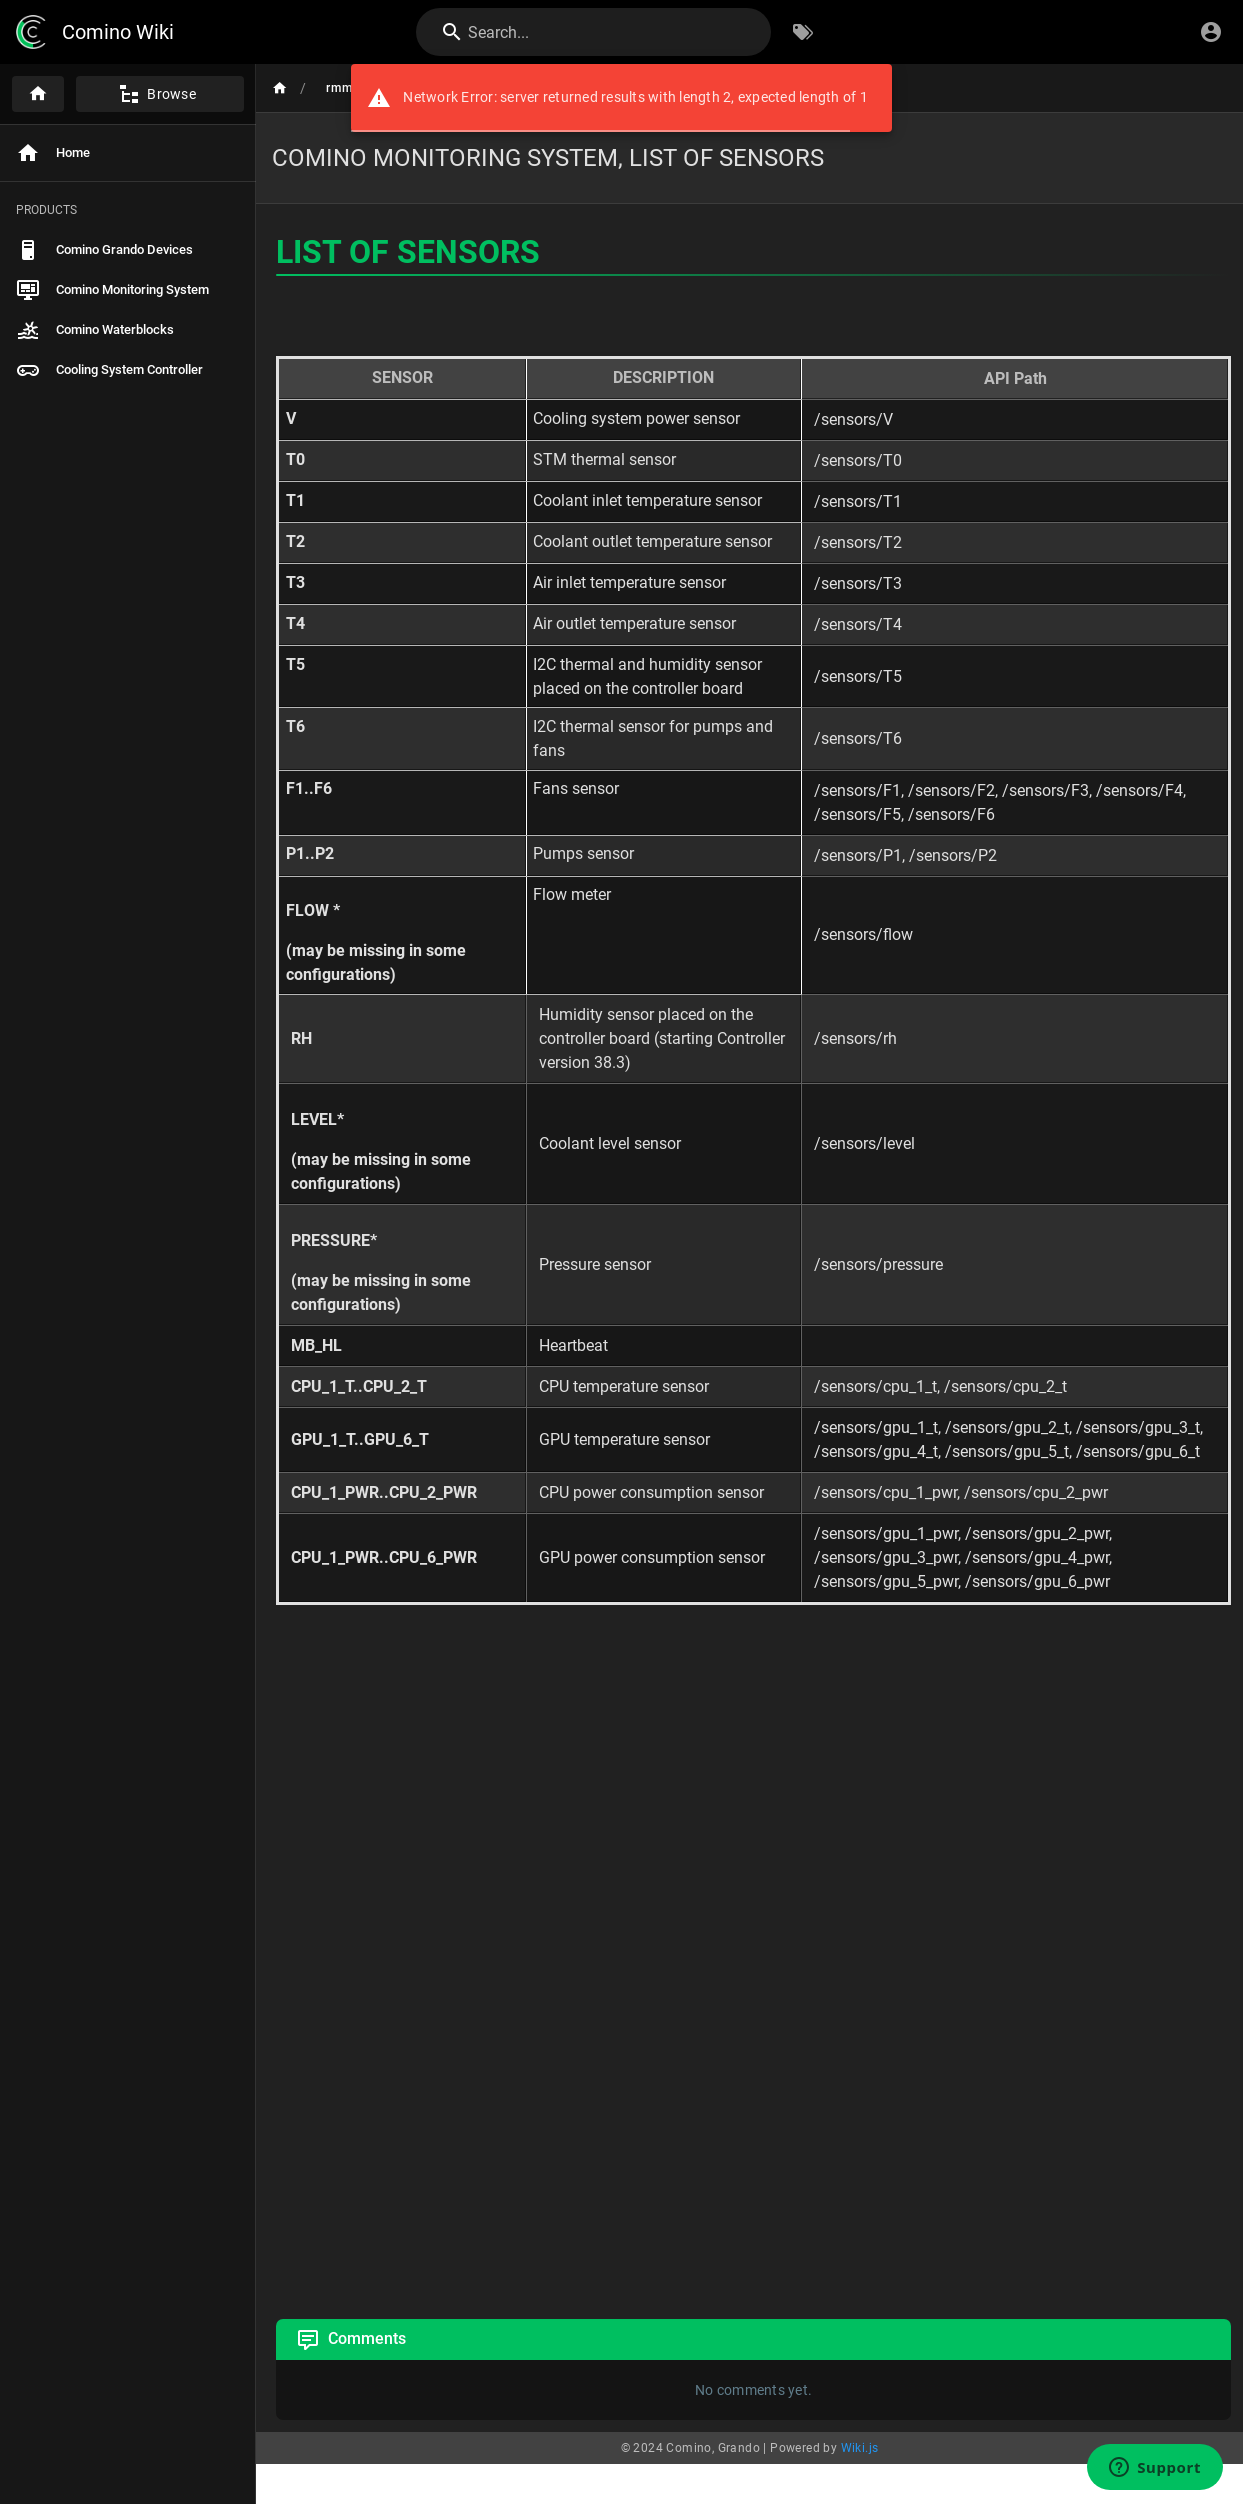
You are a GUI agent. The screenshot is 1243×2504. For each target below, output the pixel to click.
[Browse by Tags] (803, 32)
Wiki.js (860, 2448)
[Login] (1211, 32)
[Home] (38, 94)
